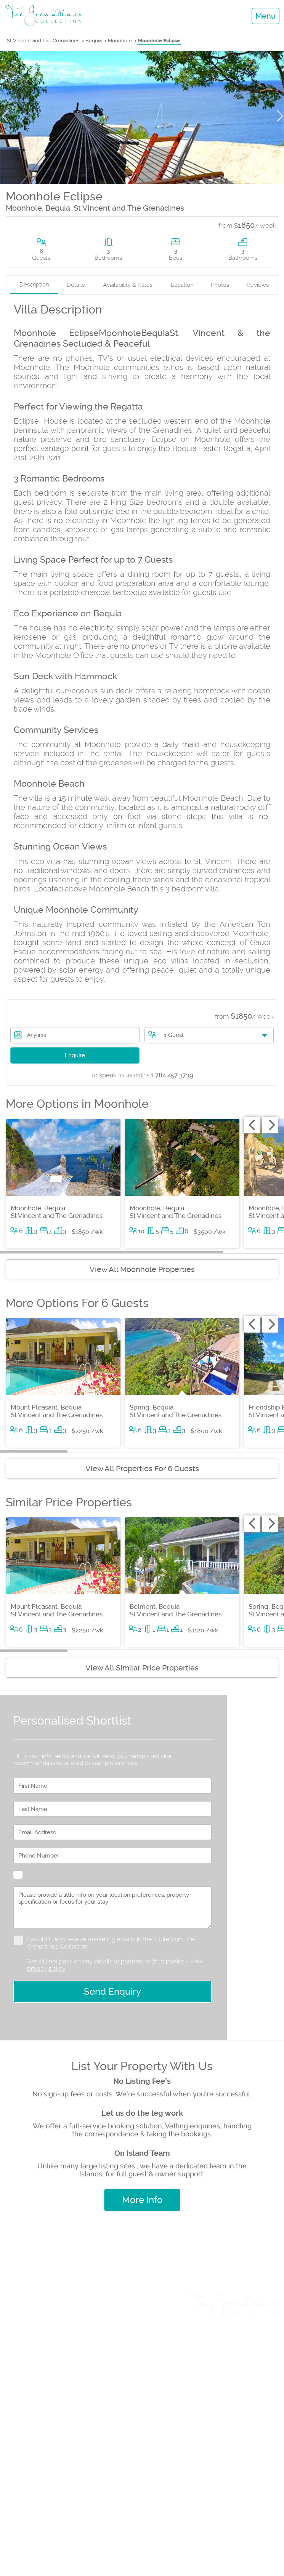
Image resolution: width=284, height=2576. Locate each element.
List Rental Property (40, 2409)
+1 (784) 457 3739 (76, 2513)
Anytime (37, 1035)
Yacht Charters (31, 2369)
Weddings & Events (40, 2355)
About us (262, 2329)
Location (182, 285)
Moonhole (120, 40)
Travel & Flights (32, 2382)
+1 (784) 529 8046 (110, 2541)
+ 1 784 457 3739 (142, 1075)
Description (34, 284)
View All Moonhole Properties (142, 1269)
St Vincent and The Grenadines (43, 40)
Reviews (258, 285)
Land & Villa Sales (37, 2329)
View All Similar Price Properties (142, 1667)
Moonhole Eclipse (159, 40)
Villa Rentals (27, 2315)
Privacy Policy (254, 2355)
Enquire (75, 1055)
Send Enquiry (112, 1991)
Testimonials (256, 2368)
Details (76, 285)
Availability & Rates (127, 285)
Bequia (93, 40)
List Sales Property (38, 2422)
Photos (220, 285)
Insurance (23, 2435)
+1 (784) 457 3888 (139, 2513)
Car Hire (20, 2395)
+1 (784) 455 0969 (174, 2541)
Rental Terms (255, 2342)
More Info (142, 2200)
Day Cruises (26, 2342)
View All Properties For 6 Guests (142, 1468)
